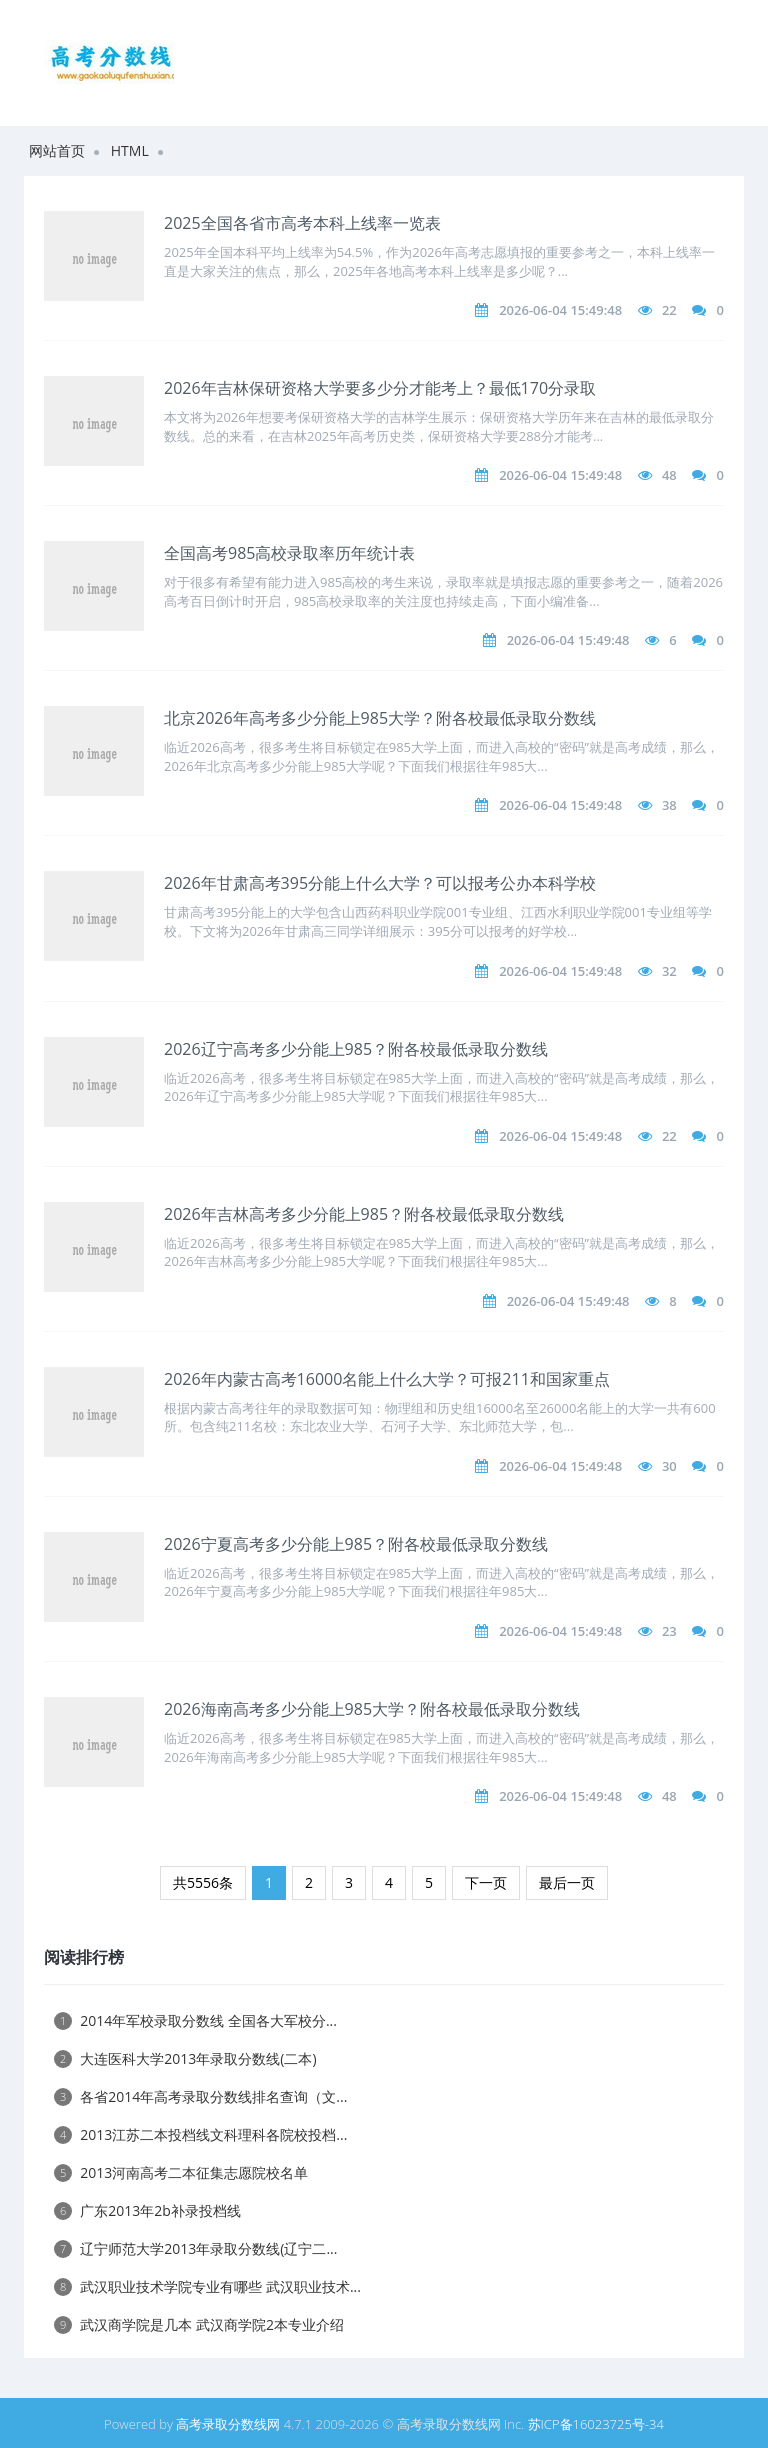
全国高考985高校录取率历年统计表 (289, 553)
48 (669, 475)
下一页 (486, 1882)
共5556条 (203, 1882)
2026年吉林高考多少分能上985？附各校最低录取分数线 (364, 1214)
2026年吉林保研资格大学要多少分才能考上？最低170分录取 (380, 388)
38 (669, 805)
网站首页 (57, 150)
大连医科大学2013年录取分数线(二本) (185, 2058)
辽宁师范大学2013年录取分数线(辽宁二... (195, 2248)
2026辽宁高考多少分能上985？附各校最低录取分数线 (356, 1049)
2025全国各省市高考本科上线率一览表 (302, 223)
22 (669, 310)
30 (669, 1466)
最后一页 (567, 1882)
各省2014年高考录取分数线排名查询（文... (200, 2096)
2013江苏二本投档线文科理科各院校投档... (200, 2134)
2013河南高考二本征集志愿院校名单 (181, 2172)
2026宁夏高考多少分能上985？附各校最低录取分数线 (356, 1544)
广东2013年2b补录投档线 (147, 2210)
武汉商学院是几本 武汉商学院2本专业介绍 (199, 2324)
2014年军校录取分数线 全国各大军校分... (195, 2020)
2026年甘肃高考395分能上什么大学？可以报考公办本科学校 (380, 883)
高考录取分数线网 (228, 2424)
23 (669, 1631)
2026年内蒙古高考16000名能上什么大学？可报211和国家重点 (387, 1379)
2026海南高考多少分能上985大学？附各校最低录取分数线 (372, 1709)
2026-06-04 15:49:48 (560, 310)
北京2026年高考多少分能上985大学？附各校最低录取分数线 (380, 718)
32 (669, 971)
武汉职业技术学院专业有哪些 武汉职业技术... (207, 2286)
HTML (130, 150)
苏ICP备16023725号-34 (596, 2424)
